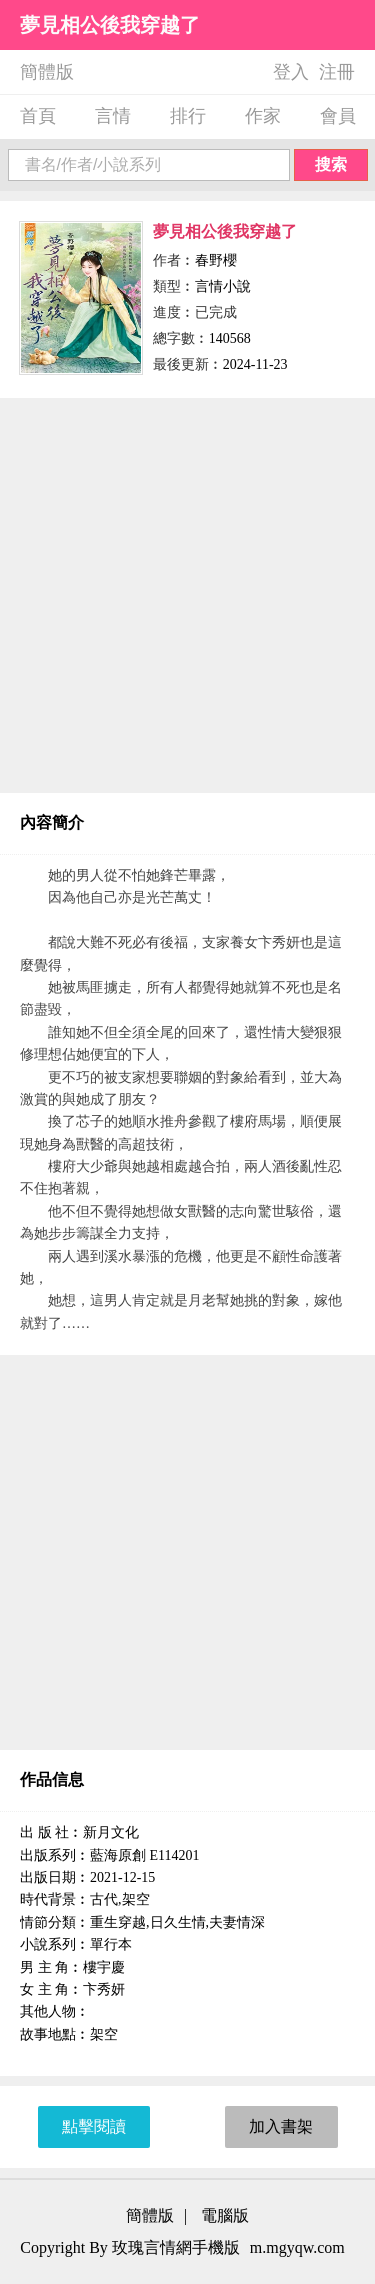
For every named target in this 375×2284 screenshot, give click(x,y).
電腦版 (225, 2215)
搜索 (331, 164)
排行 (188, 116)
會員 (338, 116)
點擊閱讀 (94, 2126)
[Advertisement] (187, 595)
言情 (113, 116)
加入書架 (281, 2126)
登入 (291, 72)
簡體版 (47, 72)
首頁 (38, 116)
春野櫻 (216, 260)
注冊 (337, 72)
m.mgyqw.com (297, 2247)
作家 (263, 116)
